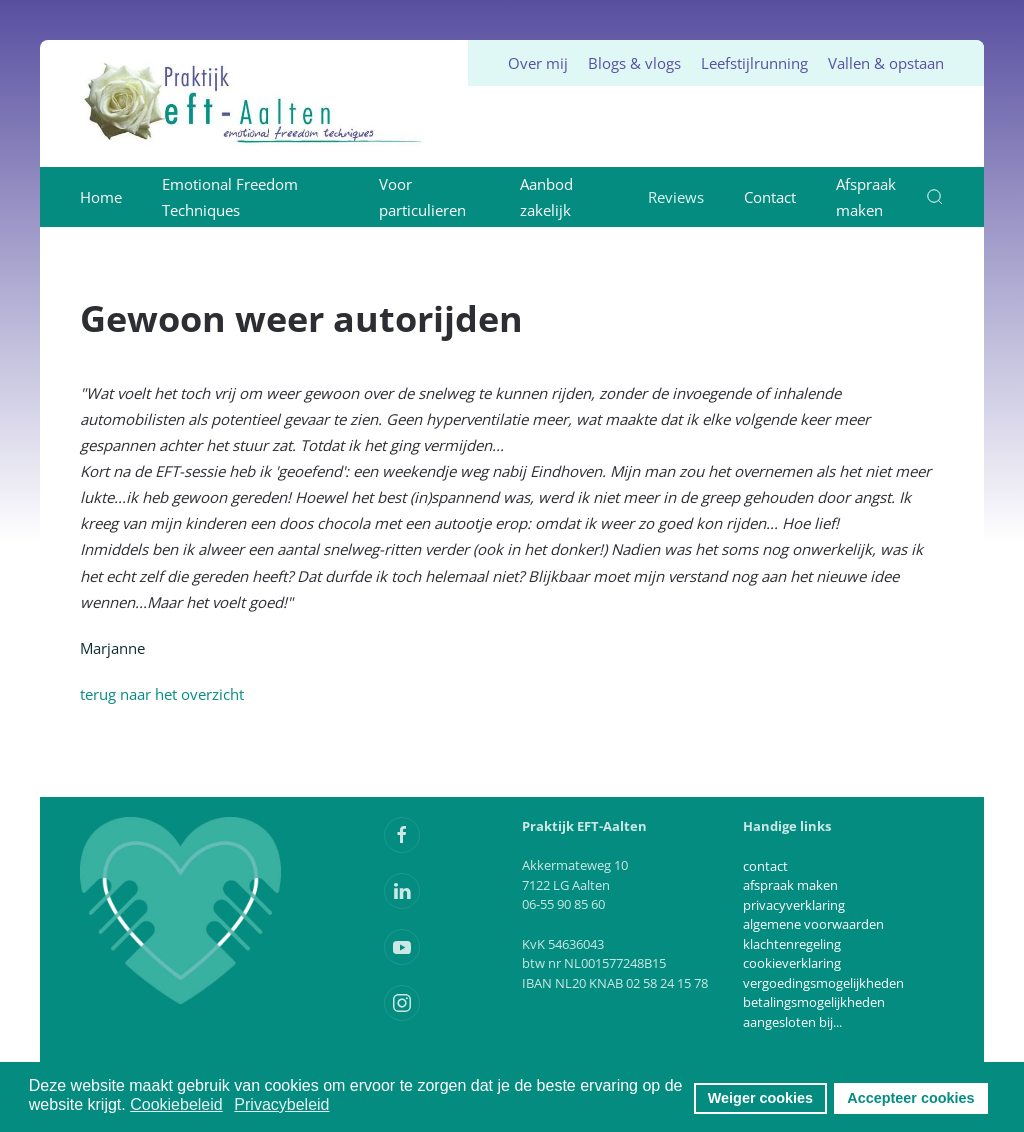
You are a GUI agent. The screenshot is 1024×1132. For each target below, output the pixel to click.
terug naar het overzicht (162, 694)
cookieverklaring (792, 963)
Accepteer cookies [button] (910, 1098)
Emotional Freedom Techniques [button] (230, 197)
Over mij (538, 63)
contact (765, 866)
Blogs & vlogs (634, 63)
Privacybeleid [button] (281, 1104)
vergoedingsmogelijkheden (823, 983)
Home (101, 197)
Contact (770, 197)
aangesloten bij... (792, 1022)
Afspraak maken (866, 197)
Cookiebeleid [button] (176, 1104)
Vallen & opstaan (886, 63)
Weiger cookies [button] (760, 1098)
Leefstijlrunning (754, 63)
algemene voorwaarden (813, 924)
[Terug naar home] (254, 103)
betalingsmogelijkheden (814, 1002)
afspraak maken (790, 885)
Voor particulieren (422, 197)
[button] (935, 197)
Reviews (676, 197)
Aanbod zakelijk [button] (546, 197)
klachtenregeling (792, 944)
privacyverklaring (794, 905)
